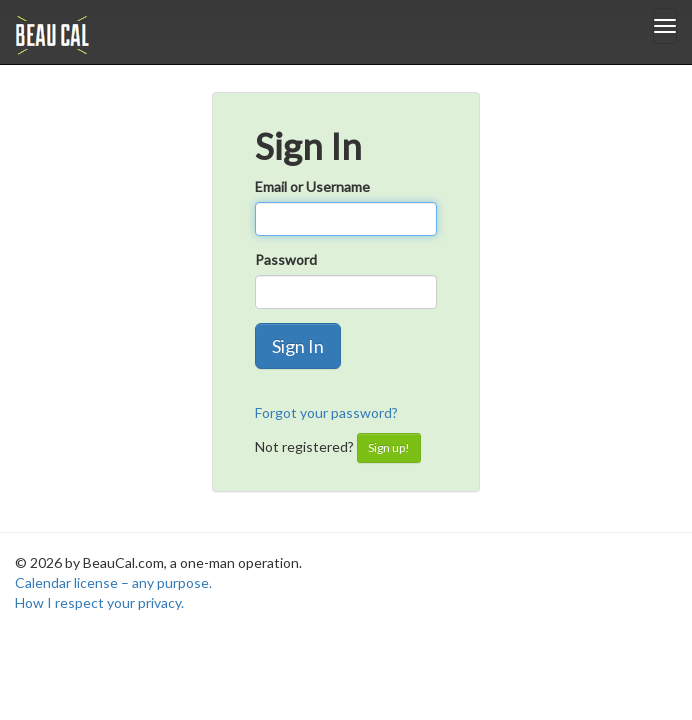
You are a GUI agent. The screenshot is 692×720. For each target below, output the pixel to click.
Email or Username (312, 186)
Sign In (298, 346)
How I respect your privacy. (99, 602)
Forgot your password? (326, 412)
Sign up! (389, 447)
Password (286, 259)
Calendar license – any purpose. (113, 582)
